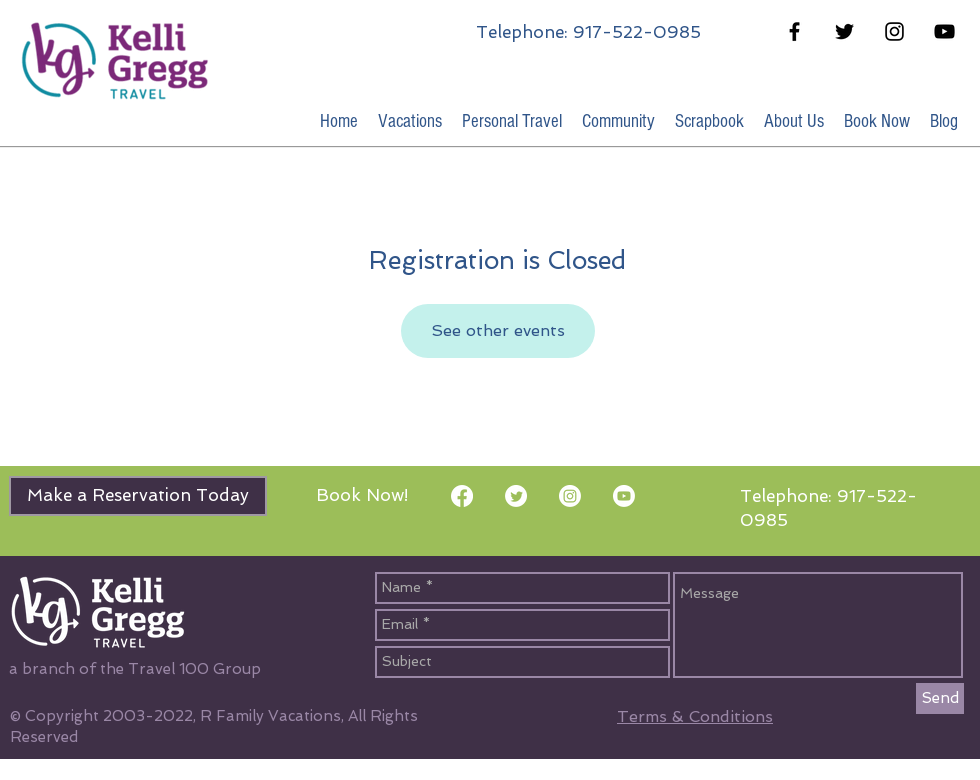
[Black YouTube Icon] (944, 31)
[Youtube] (624, 496)
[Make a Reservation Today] (138, 496)
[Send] (940, 698)
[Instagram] (570, 496)
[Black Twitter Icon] (844, 31)
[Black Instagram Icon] (894, 31)
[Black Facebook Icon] (794, 31)
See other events (498, 330)
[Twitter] (516, 496)
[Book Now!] (362, 496)
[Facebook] (462, 496)
